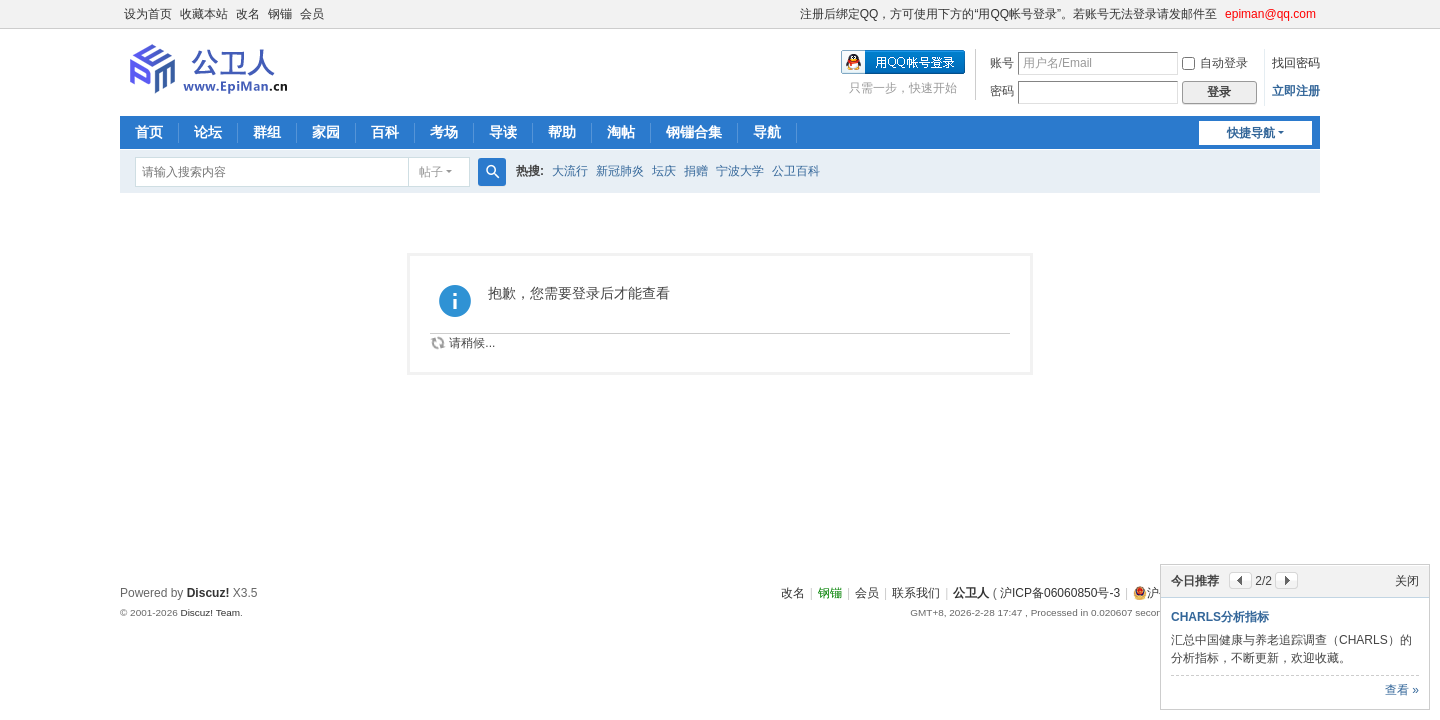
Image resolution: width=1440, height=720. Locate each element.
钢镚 (280, 14)
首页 (149, 132)
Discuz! (208, 593)
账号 (1002, 63)
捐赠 (696, 171)
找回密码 (1296, 63)
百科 (385, 132)
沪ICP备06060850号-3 (1060, 593)
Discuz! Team (210, 612)
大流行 (570, 171)
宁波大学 (740, 171)
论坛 (208, 132)
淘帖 (621, 132)
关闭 (1407, 581)
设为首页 (148, 14)
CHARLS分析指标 (1220, 617)
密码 (1002, 91)
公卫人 (971, 593)
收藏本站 (204, 14)
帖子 (431, 172)
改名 (248, 14)
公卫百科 (796, 171)
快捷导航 (1251, 133)
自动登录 (1215, 63)
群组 (267, 132)
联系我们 (916, 593)
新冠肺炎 (620, 171)
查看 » (1402, 690)
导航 (767, 132)
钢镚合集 (694, 132)
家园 (326, 132)
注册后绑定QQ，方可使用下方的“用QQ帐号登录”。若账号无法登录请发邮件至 (1008, 14)
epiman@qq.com (1270, 14)
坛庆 (664, 171)
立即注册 (1296, 91)
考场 (444, 132)
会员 (312, 14)
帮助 (562, 132)
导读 (503, 132)
